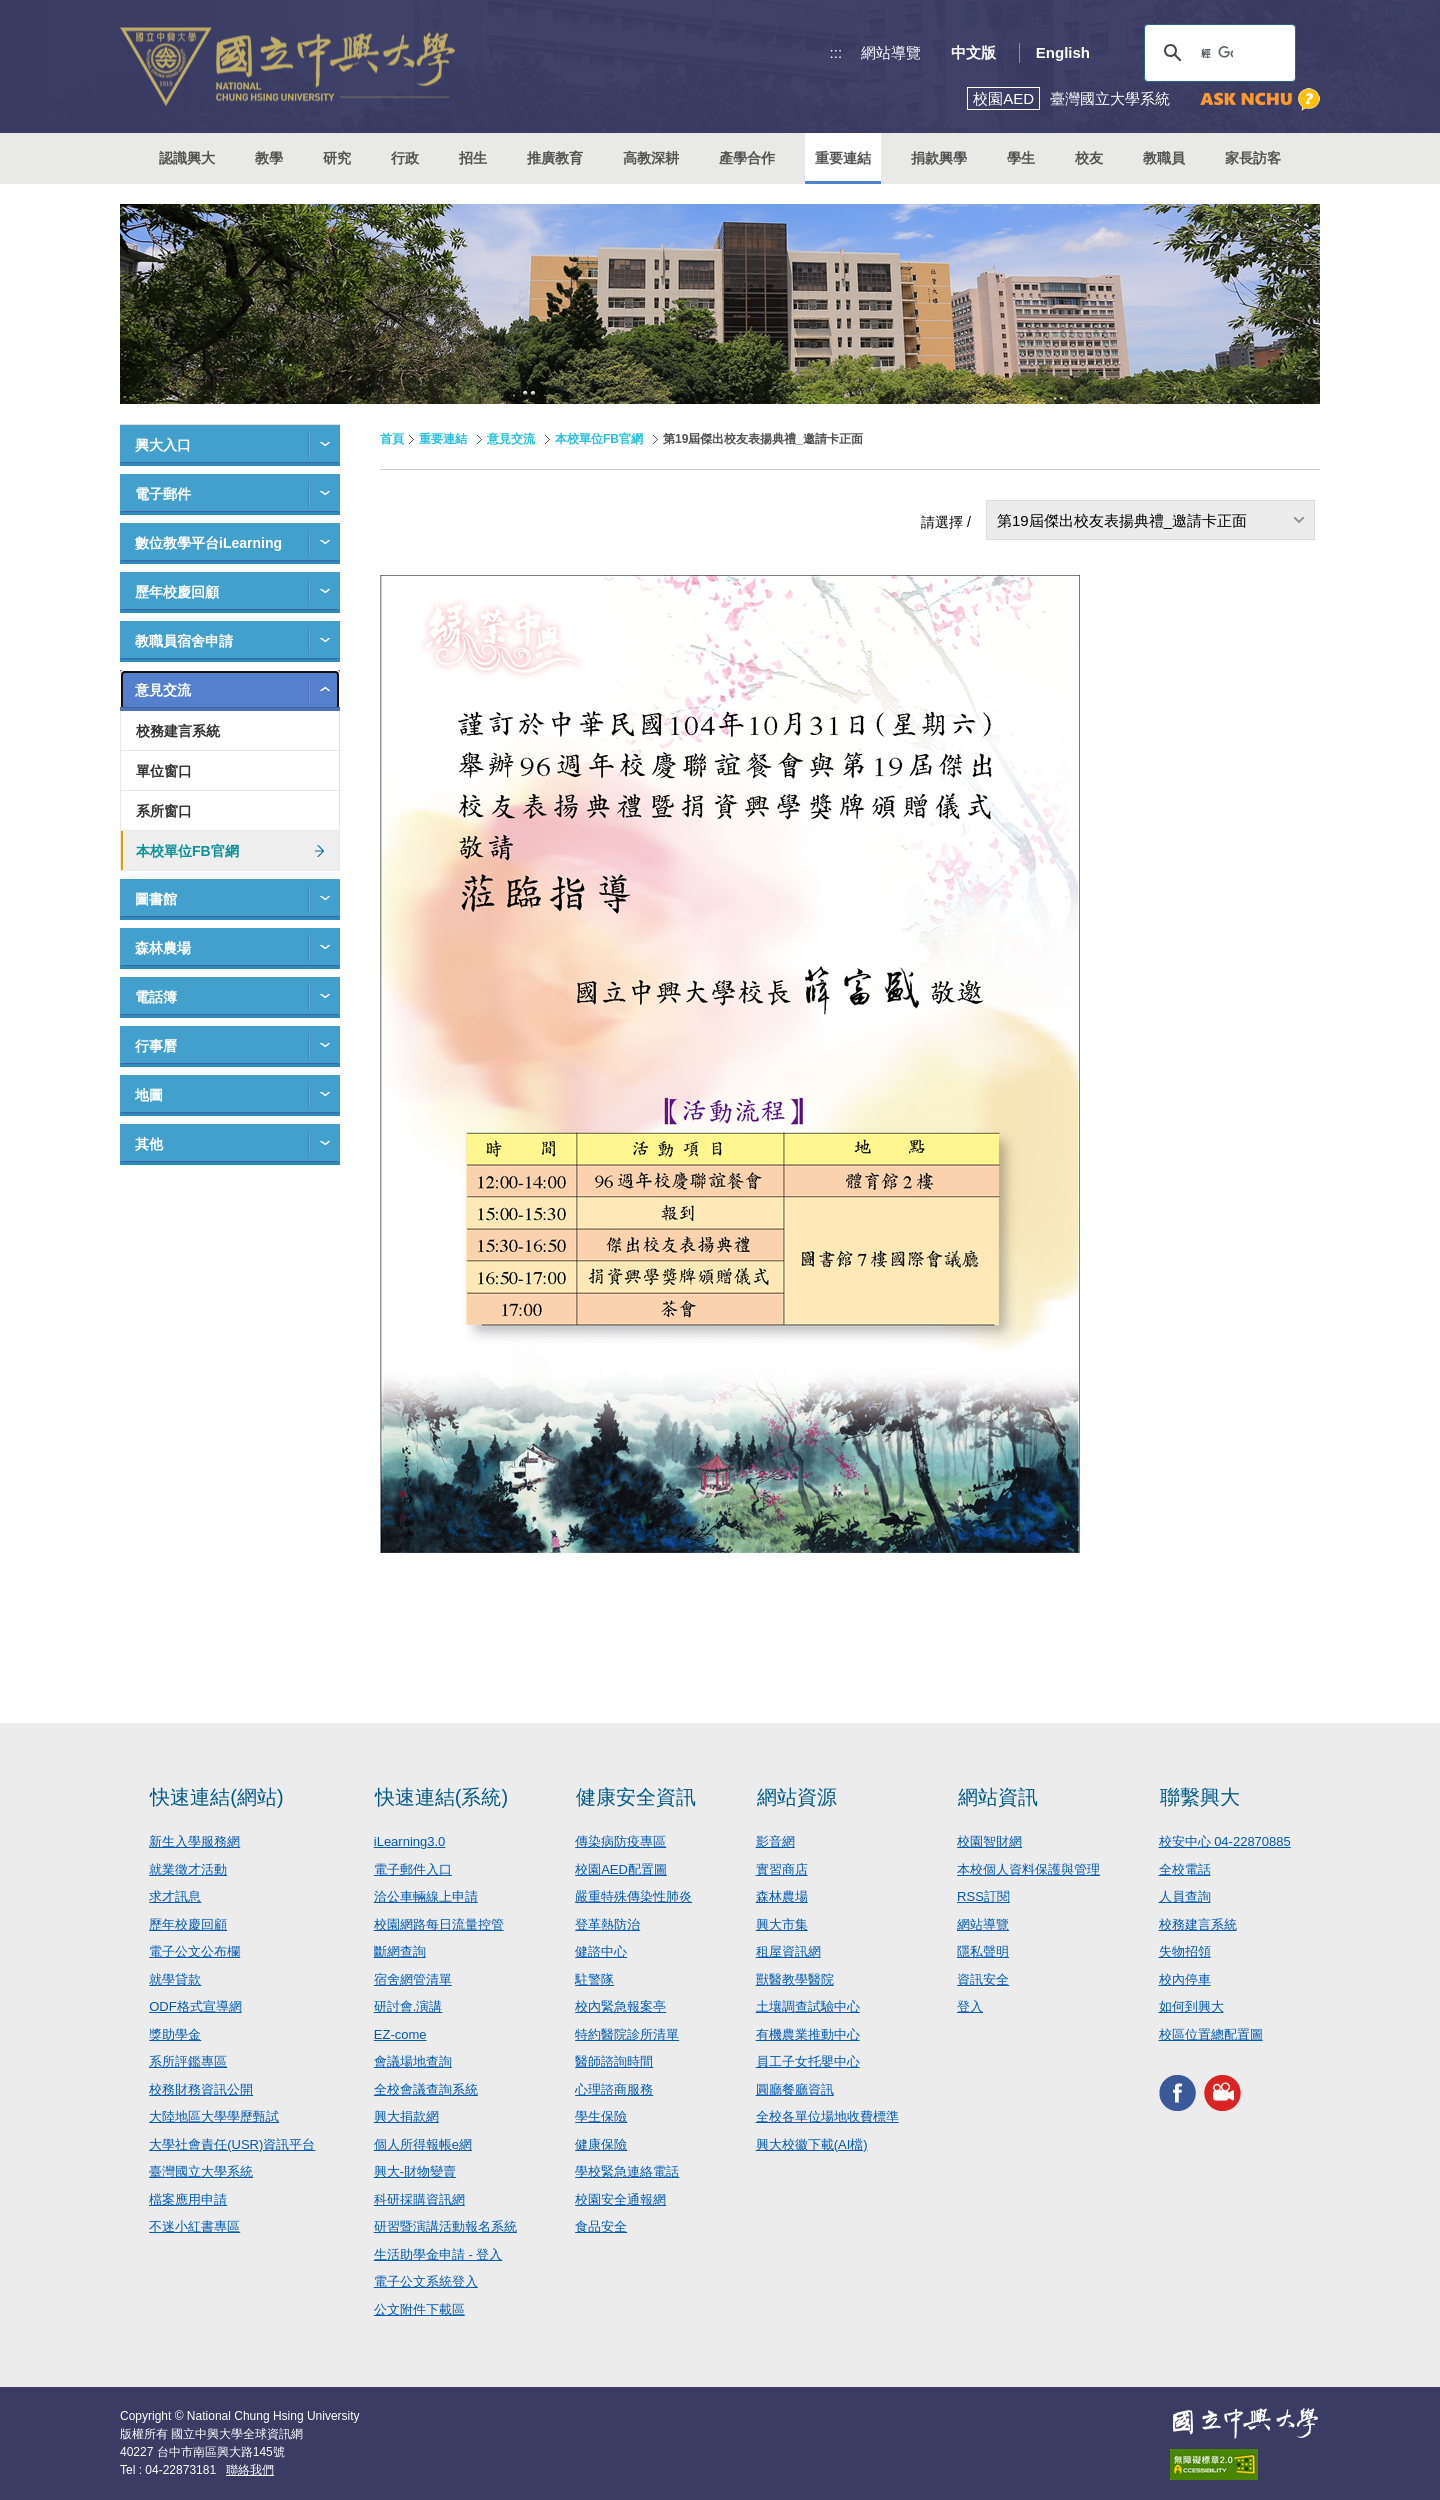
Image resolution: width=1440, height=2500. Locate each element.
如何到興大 (1191, 2006)
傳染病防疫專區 (620, 1841)
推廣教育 (555, 158)
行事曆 (156, 1046)
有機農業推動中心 (808, 2034)
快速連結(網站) (216, 1797)
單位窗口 (164, 771)
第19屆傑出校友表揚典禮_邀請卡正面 (1122, 520)
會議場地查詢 (413, 2061)
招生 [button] (473, 158)
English (1063, 52)
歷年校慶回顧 (177, 592)
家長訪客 (1253, 158)
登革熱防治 (607, 1924)
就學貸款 (175, 1979)
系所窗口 (164, 811)
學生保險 (601, 2116)
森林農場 (163, 948)
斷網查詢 (400, 1951)
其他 (149, 1144)
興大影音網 (1222, 2092)
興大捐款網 (406, 2116)
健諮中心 (601, 1951)
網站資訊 (998, 1797)
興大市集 (782, 1924)
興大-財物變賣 (415, 2171)
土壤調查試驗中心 (808, 2006)
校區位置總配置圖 (1211, 2034)
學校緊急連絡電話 (627, 2171)
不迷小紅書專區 (194, 2226)
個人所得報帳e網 (423, 2144)
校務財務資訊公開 (201, 2089)
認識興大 (187, 158)
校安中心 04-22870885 (1225, 1841)
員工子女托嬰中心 (808, 2061)
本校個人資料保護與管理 (1028, 1869)
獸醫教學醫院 (795, 1979)
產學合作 (747, 158)
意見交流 (163, 690)
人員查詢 (1185, 1896)
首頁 (392, 439)
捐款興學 (939, 158)
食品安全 (601, 2226)
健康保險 (601, 2144)
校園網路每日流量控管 (439, 1924)
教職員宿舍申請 (184, 641)
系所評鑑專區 (188, 2061)
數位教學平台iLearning (208, 543)
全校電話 (1185, 1869)
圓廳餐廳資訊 (795, 2089)
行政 (405, 158)
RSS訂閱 (983, 1896)
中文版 (973, 52)
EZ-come (400, 2034)
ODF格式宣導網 (195, 2006)
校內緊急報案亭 (620, 2006)
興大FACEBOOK (1177, 2092)
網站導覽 (891, 52)
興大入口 (163, 445)
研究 (337, 158)
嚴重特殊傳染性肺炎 (633, 1896)
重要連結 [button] (843, 158)
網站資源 (797, 1797)
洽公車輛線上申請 (426, 1896)
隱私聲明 (983, 1951)
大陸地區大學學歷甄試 (214, 2116)
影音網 (775, 1841)
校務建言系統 (178, 731)
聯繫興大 (1200, 1797)
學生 (1021, 158)
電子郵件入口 (413, 1869)
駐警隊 (594, 1979)
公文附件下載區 (419, 2309)
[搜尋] (1217, 53)
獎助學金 (175, 2034)
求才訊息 (175, 1896)
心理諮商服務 (614, 2089)
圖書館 (156, 899)
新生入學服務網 (194, 1841)
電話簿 (156, 997)
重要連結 (443, 439)
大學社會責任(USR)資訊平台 (232, 2144)
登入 (970, 2006)
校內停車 (1185, 1979)
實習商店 (782, 1869)
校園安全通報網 (620, 2199)
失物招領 (1185, 1951)
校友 (1089, 158)
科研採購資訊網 (419, 2199)
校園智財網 (989, 1841)
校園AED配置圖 (621, 1869)
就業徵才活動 (188, 1869)
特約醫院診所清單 (627, 2034)
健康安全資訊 (636, 1797)
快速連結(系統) (441, 1797)
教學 (269, 158)
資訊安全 (983, 1979)
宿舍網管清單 (413, 1979)
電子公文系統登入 (426, 2281)
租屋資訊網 (788, 1951)
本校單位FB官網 (187, 851)
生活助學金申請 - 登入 (438, 2254)
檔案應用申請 (188, 2199)
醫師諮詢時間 (614, 2061)
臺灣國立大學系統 (201, 2171)
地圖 (149, 1095)
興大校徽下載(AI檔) (812, 2144)
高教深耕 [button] (651, 158)
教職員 (1164, 158)
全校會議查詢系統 (426, 2089)
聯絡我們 (250, 2470)
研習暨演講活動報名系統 (445, 2226)
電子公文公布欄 (194, 1951)
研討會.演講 (408, 2006)
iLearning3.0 (410, 1841)
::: (836, 52)
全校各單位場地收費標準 (827, 2116)
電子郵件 (163, 494)
